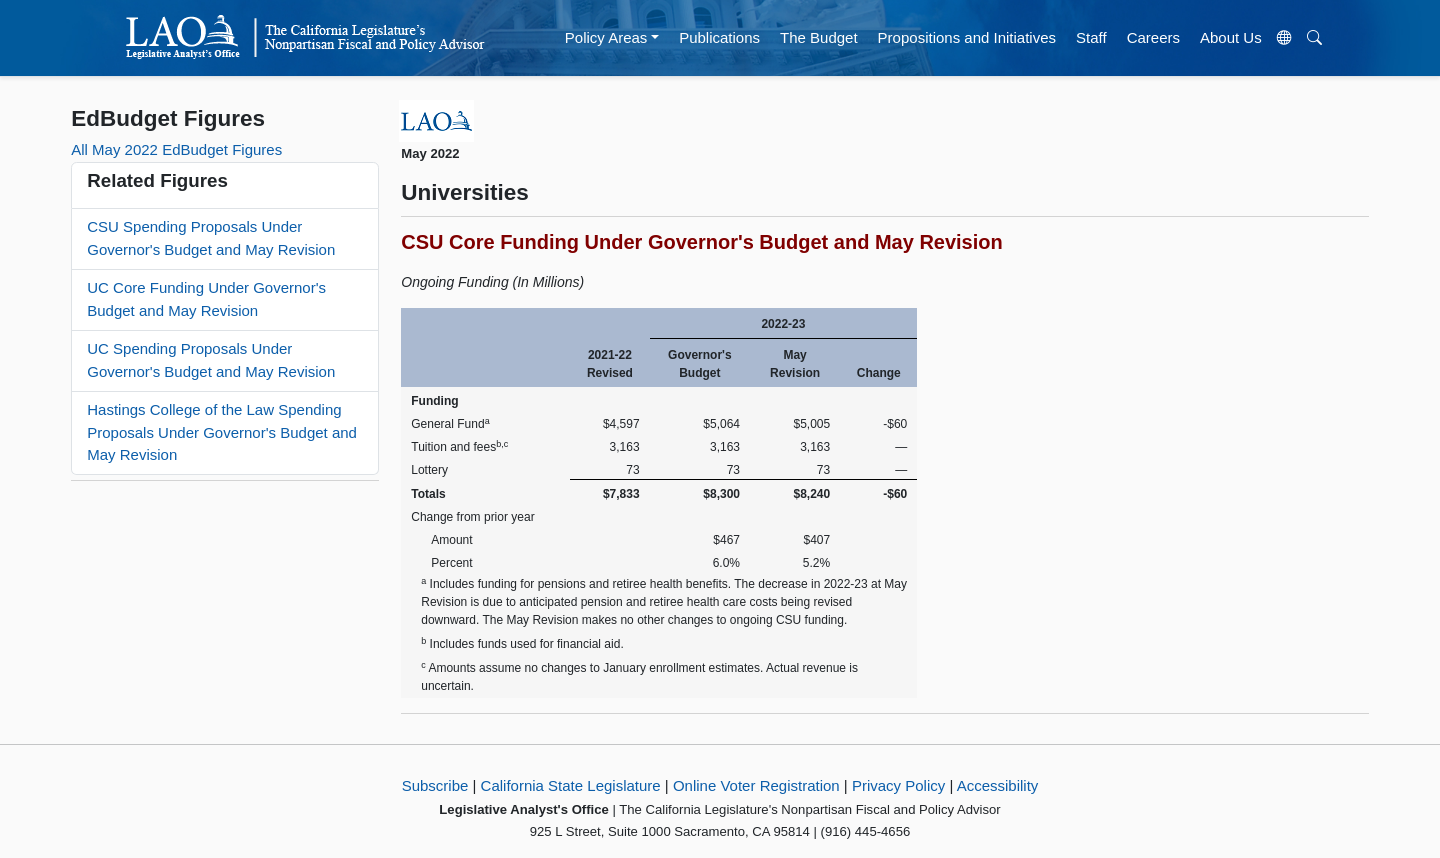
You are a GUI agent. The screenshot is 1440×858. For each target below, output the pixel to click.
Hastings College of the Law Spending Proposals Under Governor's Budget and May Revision (222, 432)
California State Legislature (571, 785)
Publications (719, 37)
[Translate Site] (1284, 38)
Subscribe (435, 785)
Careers (1153, 37)
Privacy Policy (898, 785)
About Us (1231, 37)
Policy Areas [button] (606, 37)
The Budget (819, 37)
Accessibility (998, 785)
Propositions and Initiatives (967, 37)
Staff (1091, 37)
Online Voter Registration (756, 785)
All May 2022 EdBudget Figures (176, 149)
